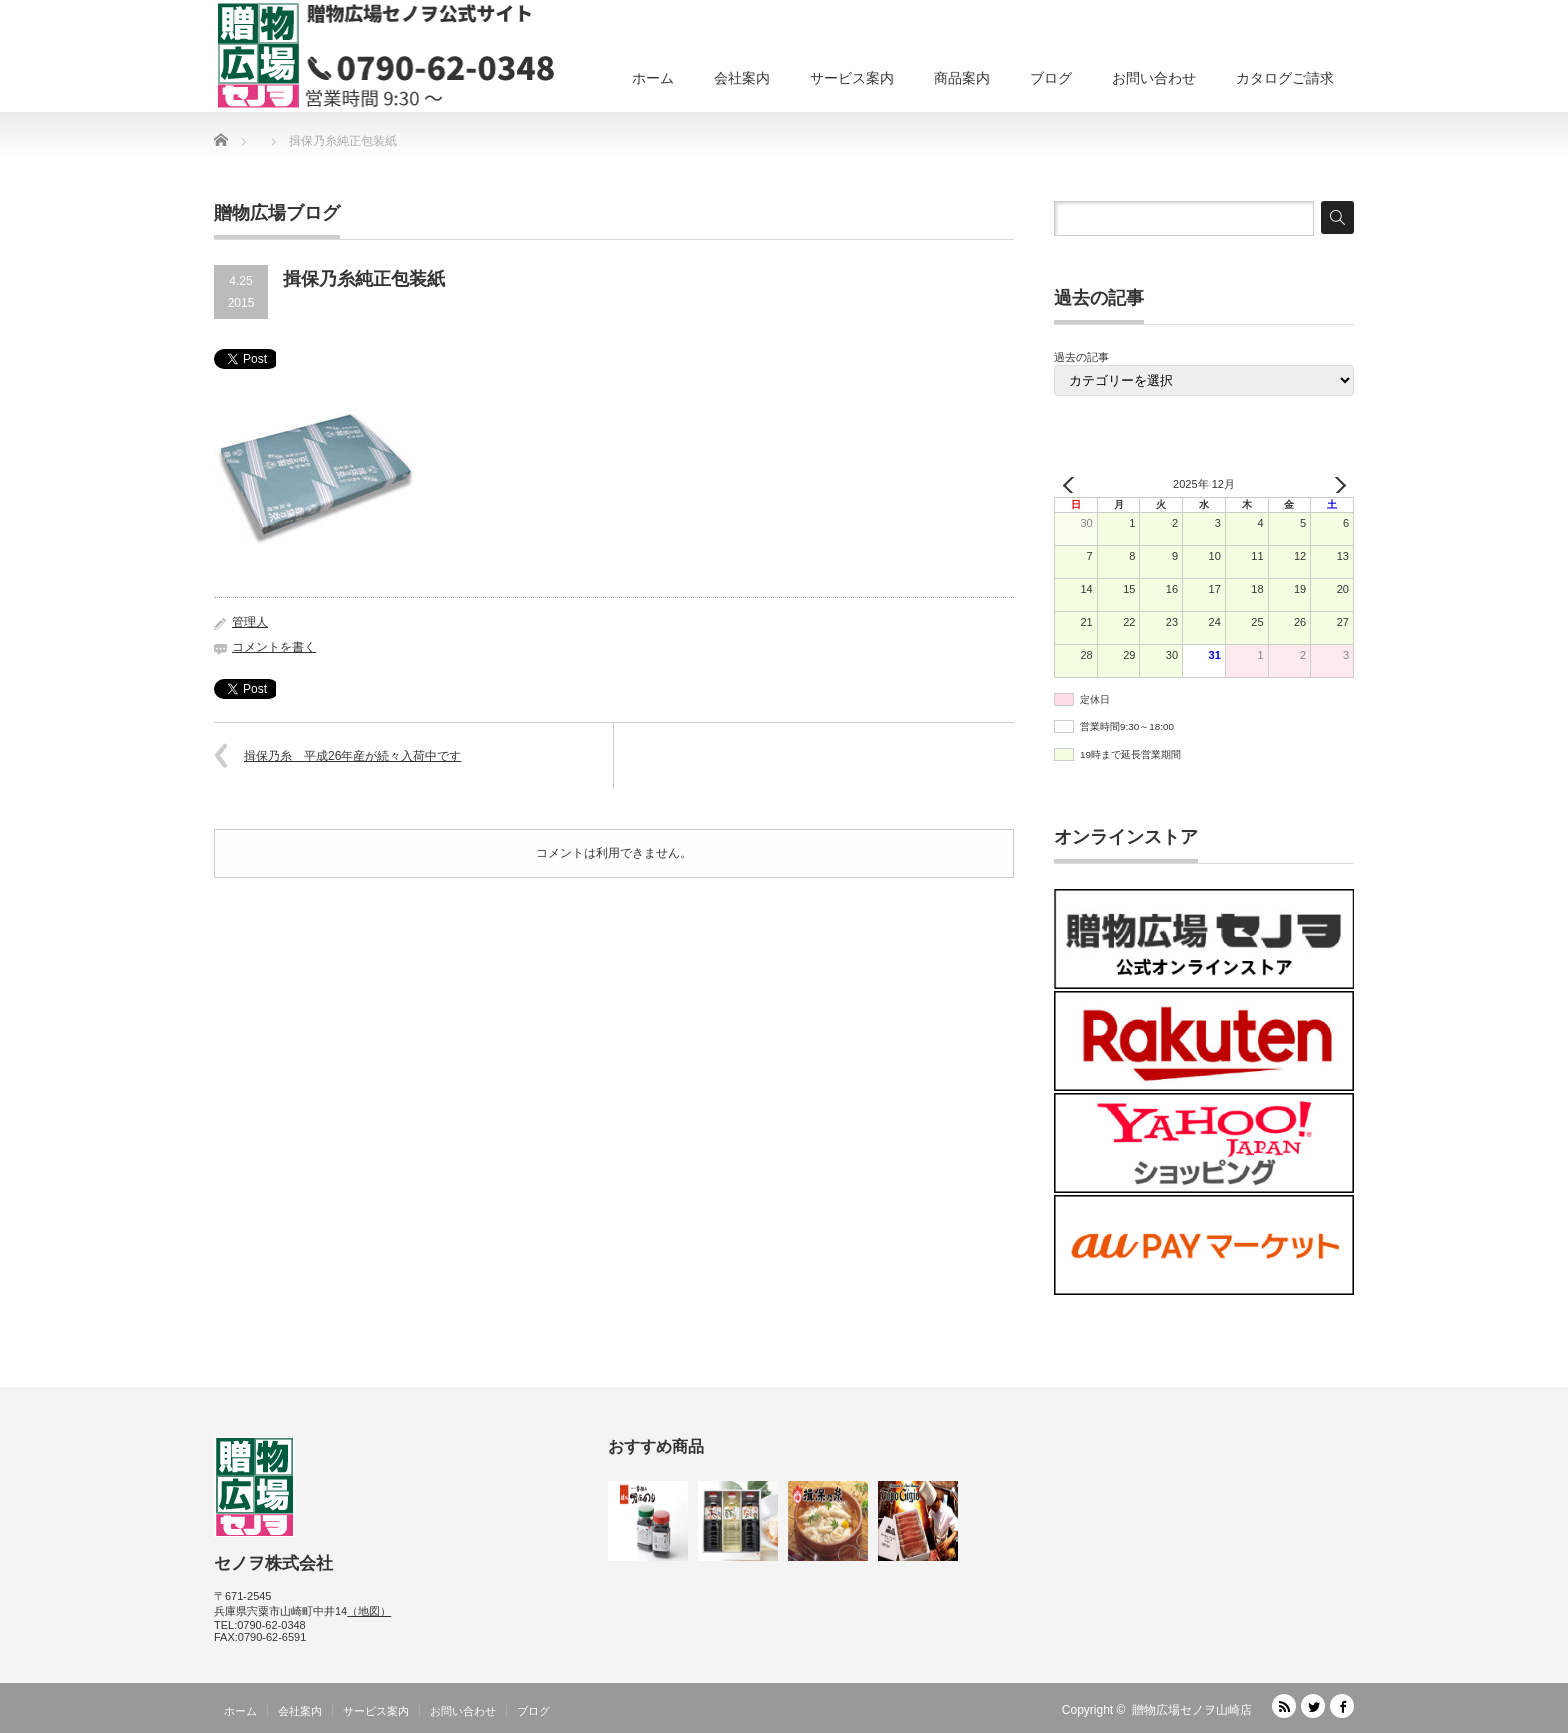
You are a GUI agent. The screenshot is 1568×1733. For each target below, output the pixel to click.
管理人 (250, 622)
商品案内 (962, 78)
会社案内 (742, 78)
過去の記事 (1081, 357)
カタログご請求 (1285, 78)
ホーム (653, 78)
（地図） (369, 1611)
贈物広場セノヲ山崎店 (1192, 1710)
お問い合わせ (1154, 78)
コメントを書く (274, 647)
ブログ (1051, 78)
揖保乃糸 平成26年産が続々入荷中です (352, 756)
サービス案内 (852, 78)
